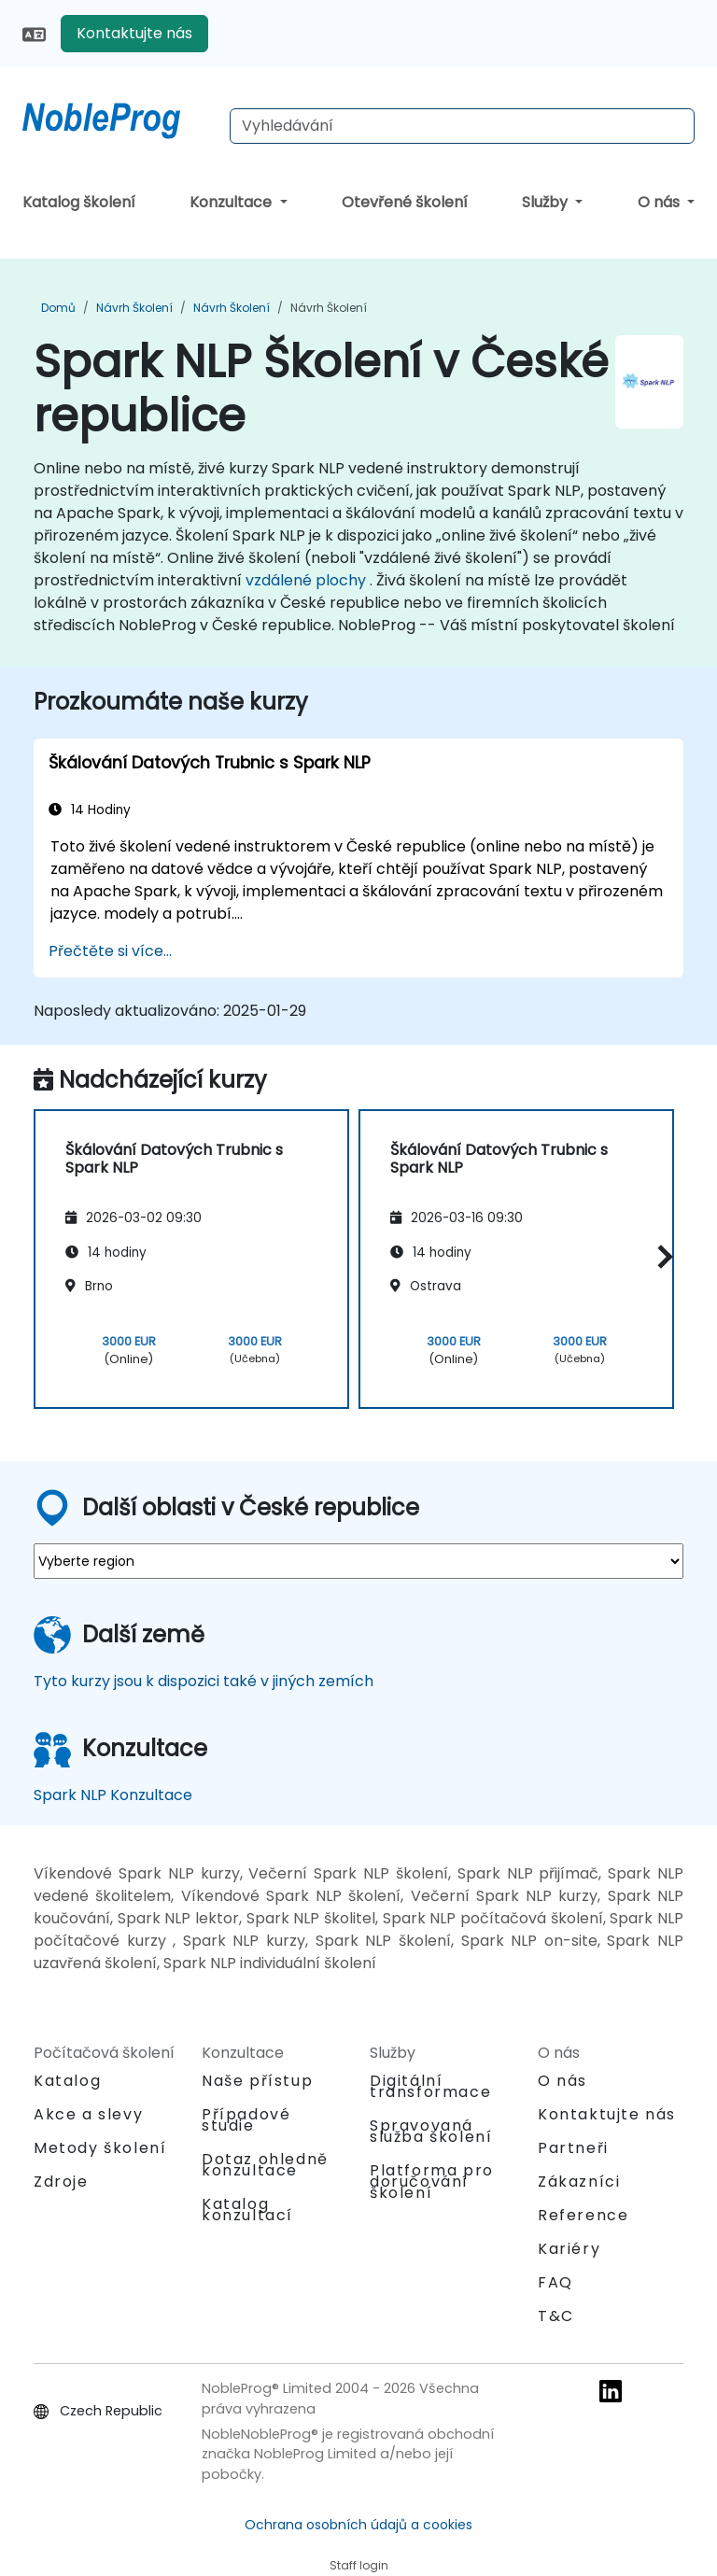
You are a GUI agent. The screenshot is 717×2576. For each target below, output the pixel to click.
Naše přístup (257, 2080)
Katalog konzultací (247, 2209)
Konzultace (232, 202)
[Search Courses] (462, 126)
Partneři (573, 2148)
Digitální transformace (430, 2086)
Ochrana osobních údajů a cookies (358, 2524)
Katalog (67, 2080)
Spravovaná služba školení (431, 2131)
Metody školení (100, 2148)
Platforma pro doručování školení (432, 2181)
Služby (546, 202)
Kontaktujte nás (134, 33)
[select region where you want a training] (358, 1561)
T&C (556, 2316)
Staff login (359, 2565)
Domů (58, 308)
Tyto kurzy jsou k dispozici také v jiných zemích (203, 1681)
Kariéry (569, 2248)
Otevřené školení (405, 202)
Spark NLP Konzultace (113, 1795)
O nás (660, 202)
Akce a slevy (88, 2114)
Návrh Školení (134, 308)
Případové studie (246, 2120)
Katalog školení (78, 202)
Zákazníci (579, 2181)
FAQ (555, 2282)
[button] (660, 1256)
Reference (583, 2215)
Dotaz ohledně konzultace (265, 2165)
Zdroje (61, 2181)
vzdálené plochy (306, 580)
